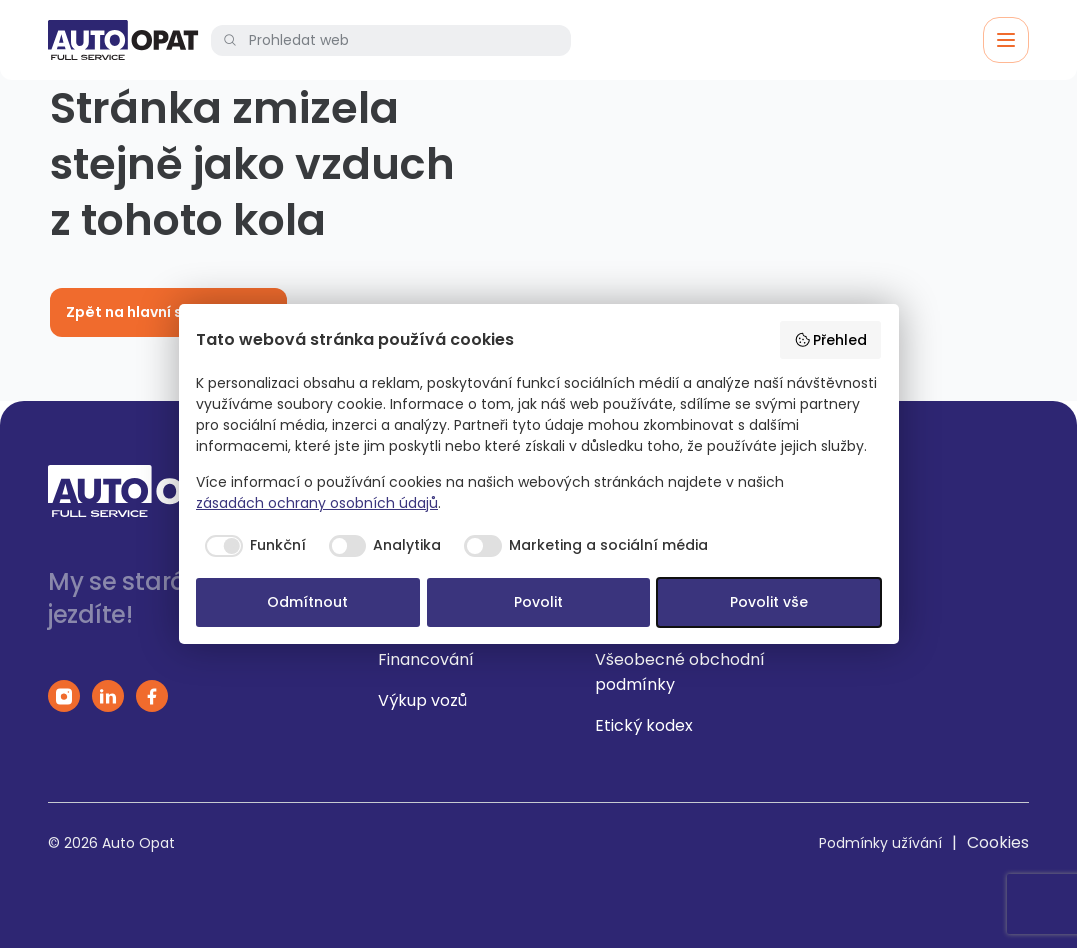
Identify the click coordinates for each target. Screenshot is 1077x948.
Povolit (538, 602)
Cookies (998, 842)
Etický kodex (644, 725)
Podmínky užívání (880, 843)
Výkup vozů (422, 700)
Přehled (831, 340)
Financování (426, 659)
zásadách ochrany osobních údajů (317, 503)
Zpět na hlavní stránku (168, 312)
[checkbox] (251, 546)
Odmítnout (307, 602)
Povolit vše (769, 602)
